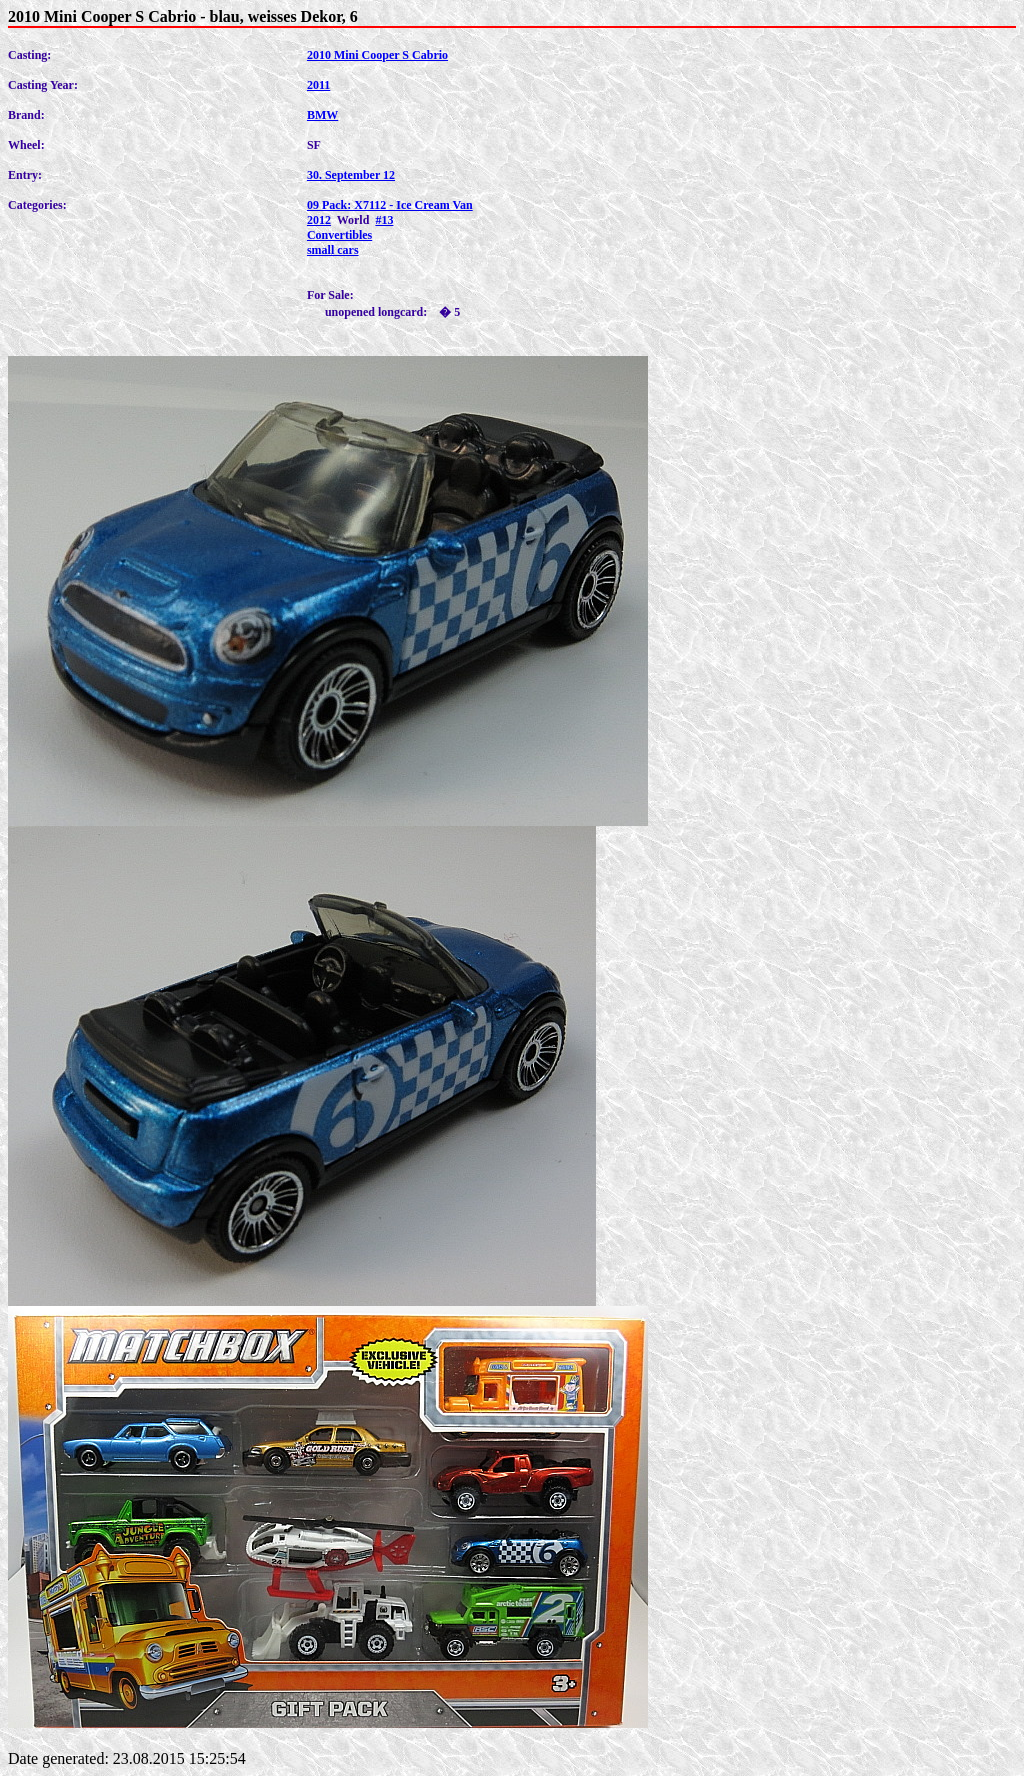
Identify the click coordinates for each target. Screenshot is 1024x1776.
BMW (322, 115)
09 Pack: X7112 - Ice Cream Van (390, 205)
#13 (384, 220)
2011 (318, 85)
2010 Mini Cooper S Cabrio (377, 55)
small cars (333, 250)
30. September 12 (351, 175)
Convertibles (339, 235)
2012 (319, 220)
